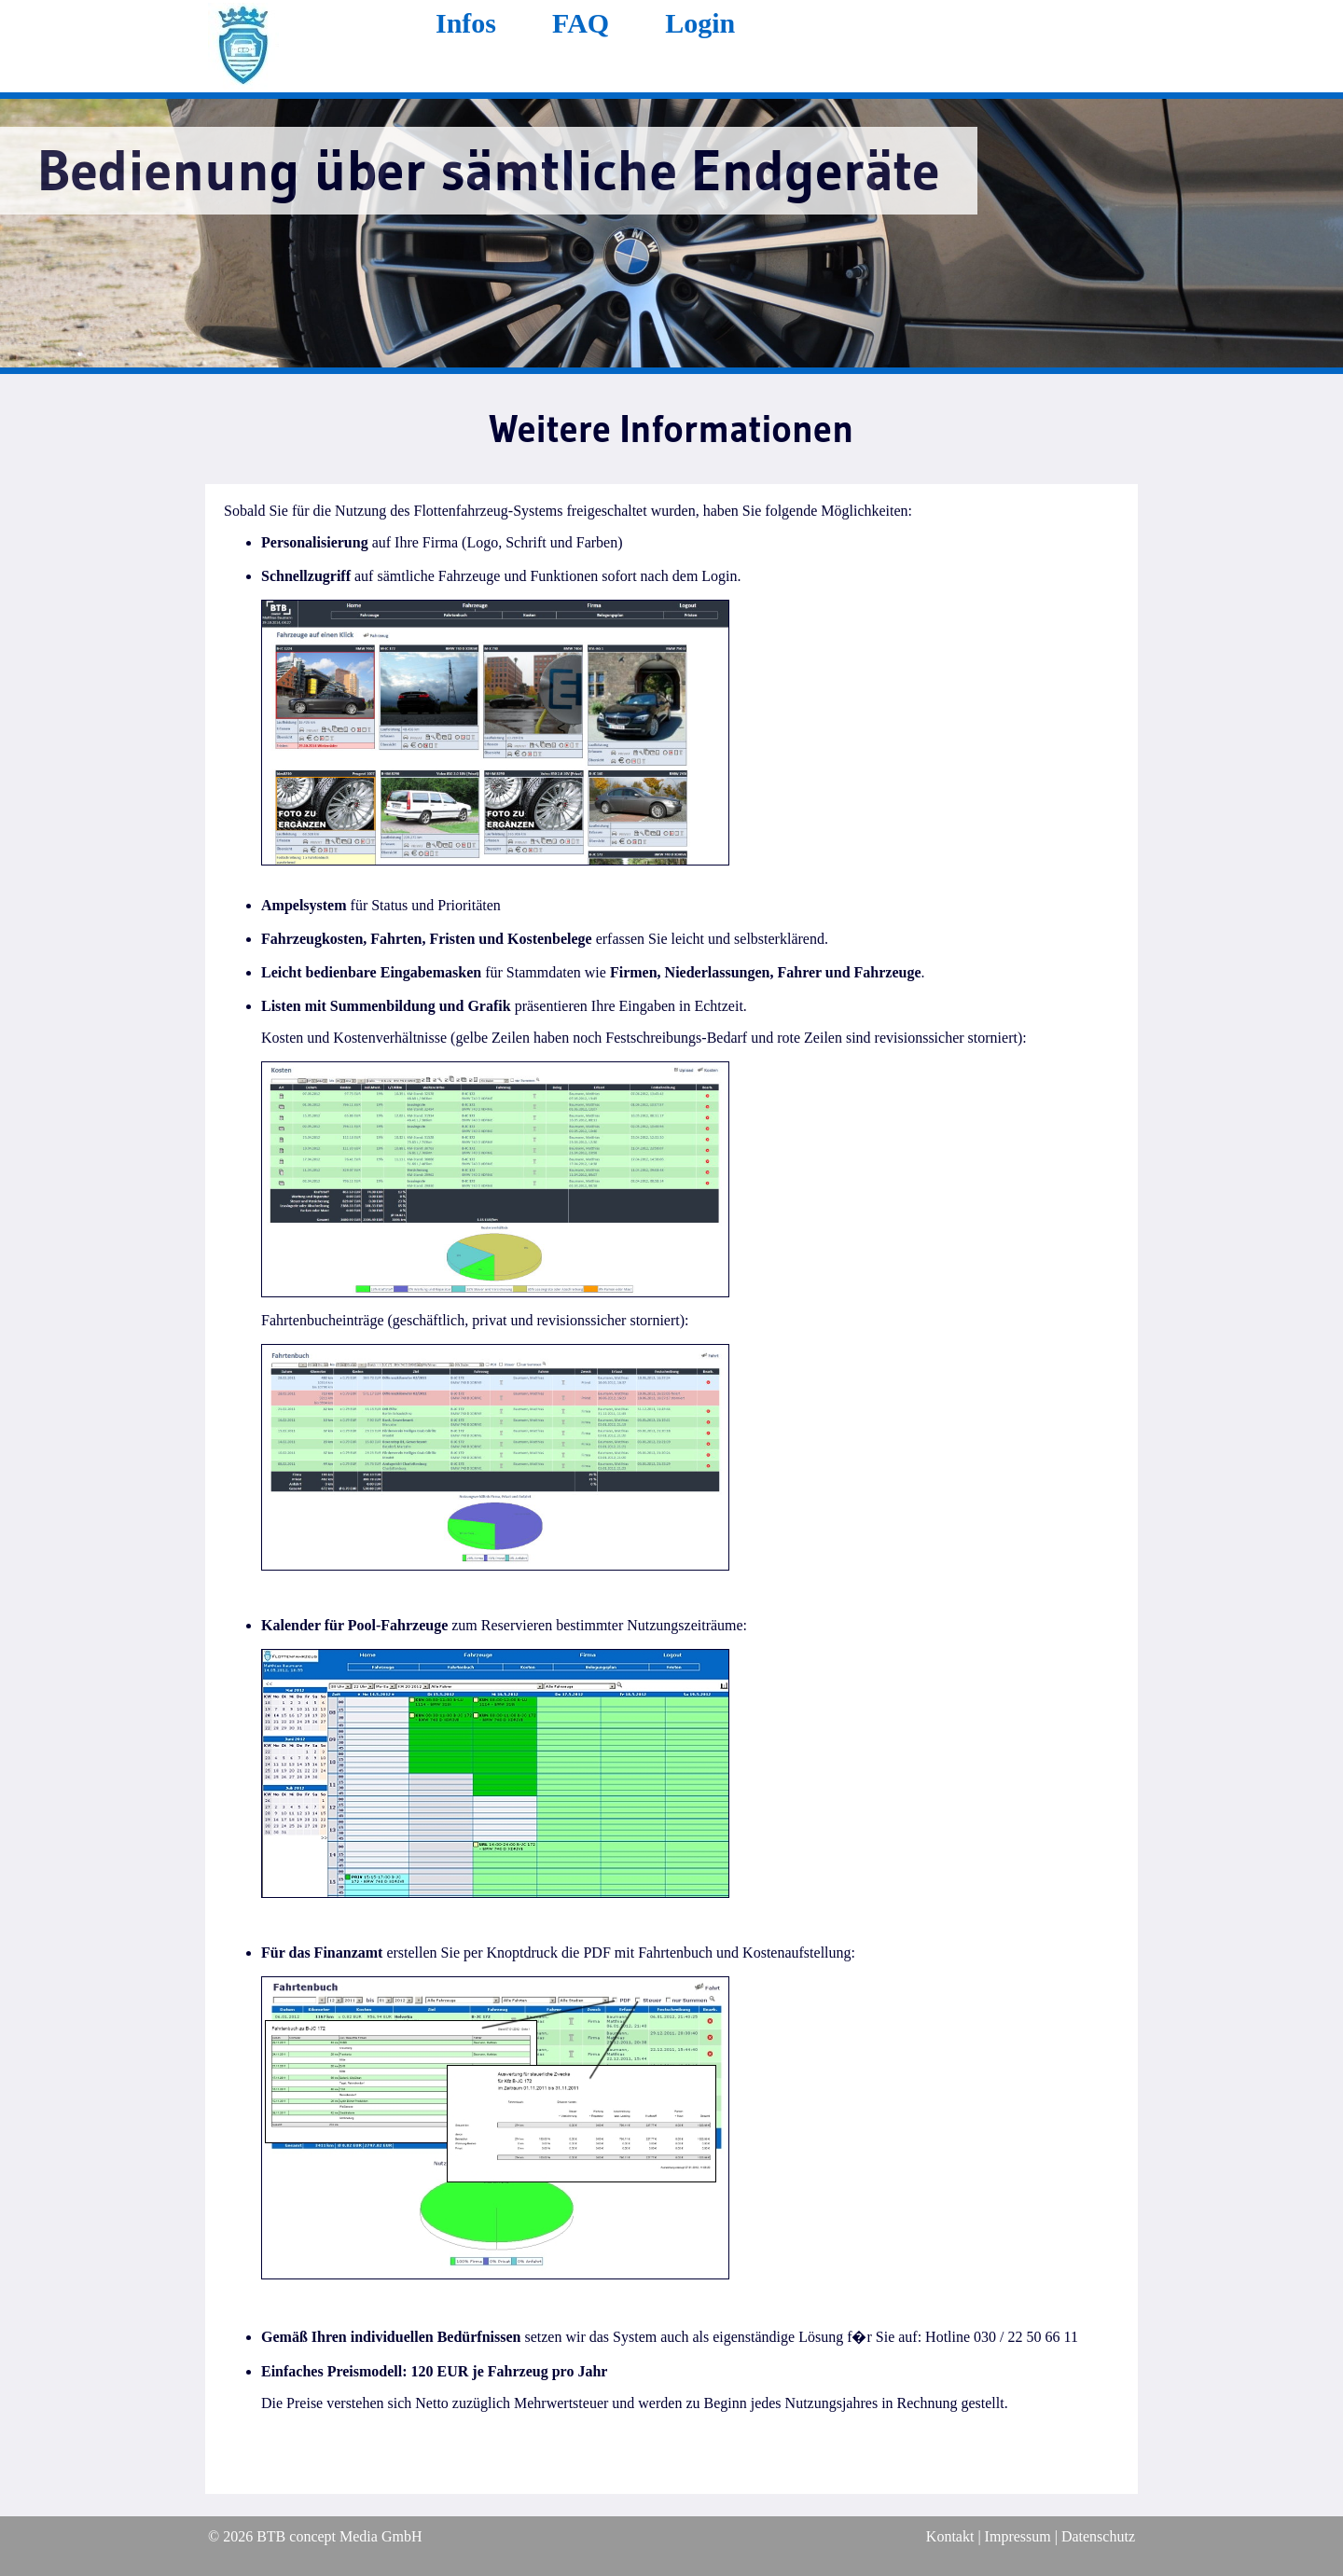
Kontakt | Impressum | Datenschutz (1030, 2536)
